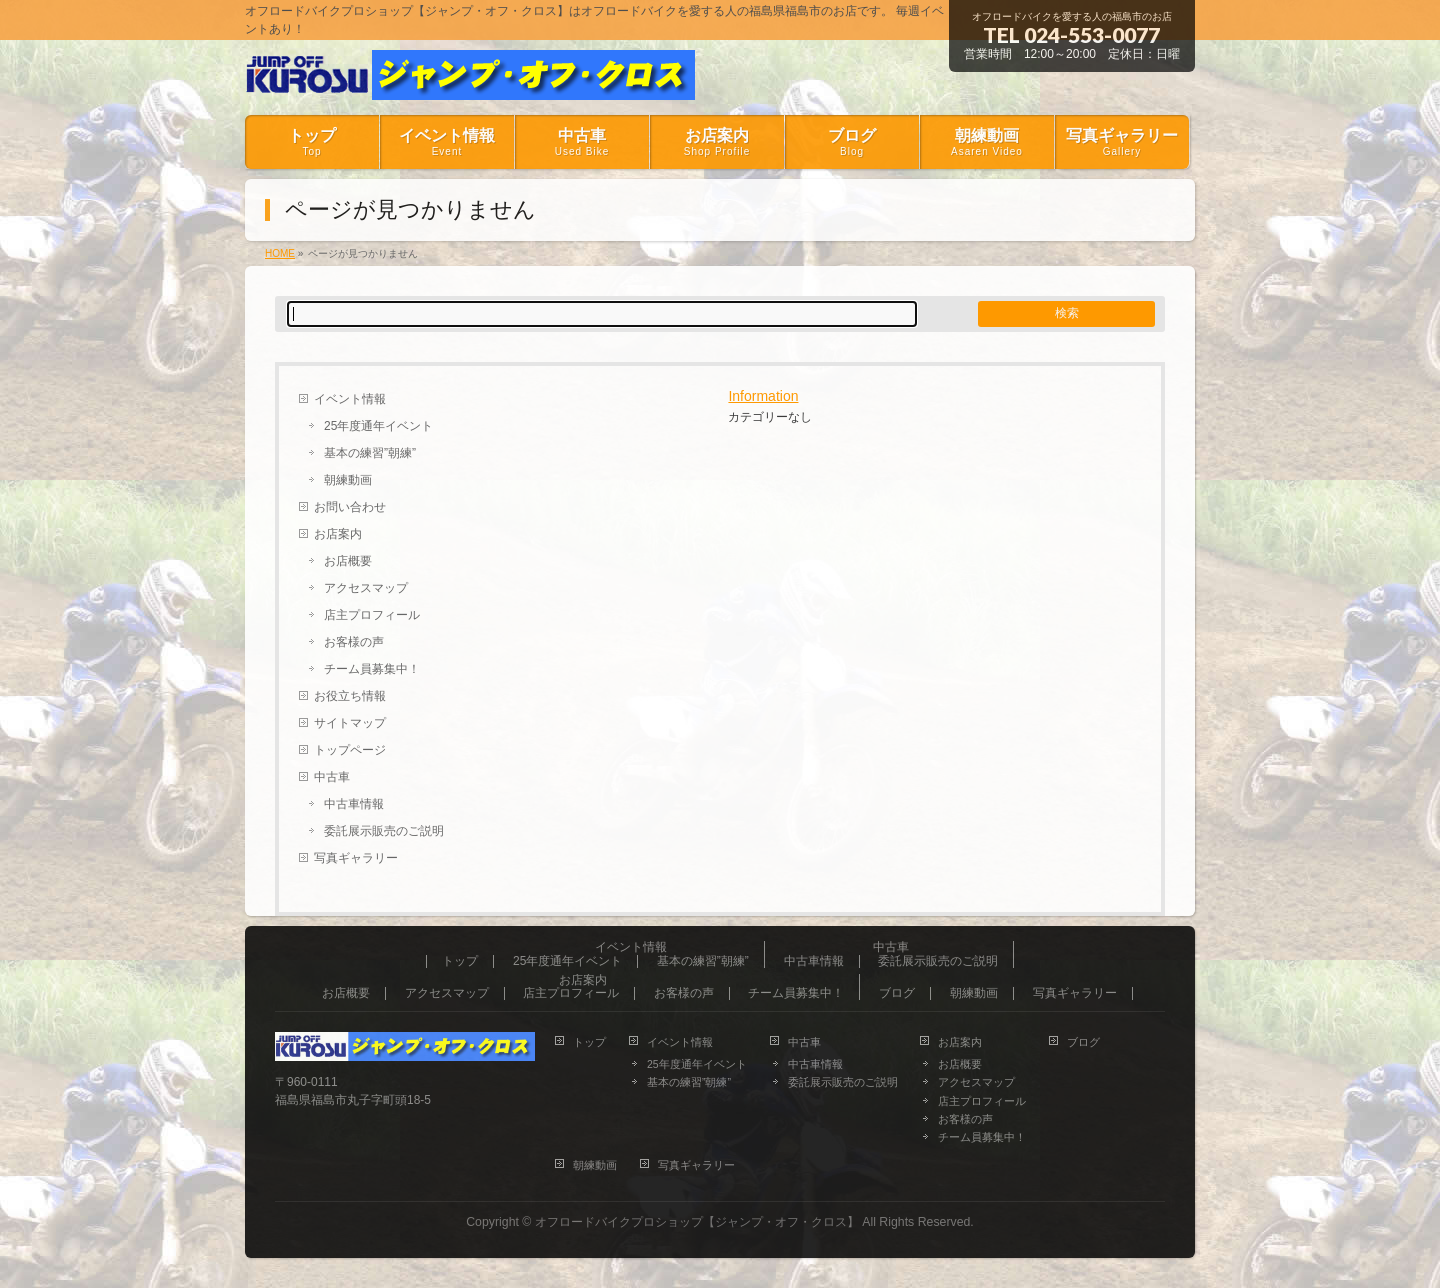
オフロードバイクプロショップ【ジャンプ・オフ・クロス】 (697, 1222)
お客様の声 (354, 642)
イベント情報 (350, 399)
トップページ (350, 750)
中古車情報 (354, 804)
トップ (460, 961)
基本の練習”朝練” (370, 453)
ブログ (897, 993)
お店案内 (338, 534)
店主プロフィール (372, 615)
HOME (280, 253)
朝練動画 (348, 480)
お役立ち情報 (350, 696)
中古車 (332, 777)
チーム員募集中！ (372, 669)
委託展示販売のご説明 (384, 831)
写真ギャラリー (356, 858)
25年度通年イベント (378, 426)
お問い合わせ (350, 507)
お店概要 (348, 561)
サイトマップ (350, 723)
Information (763, 396)
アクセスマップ (366, 588)
